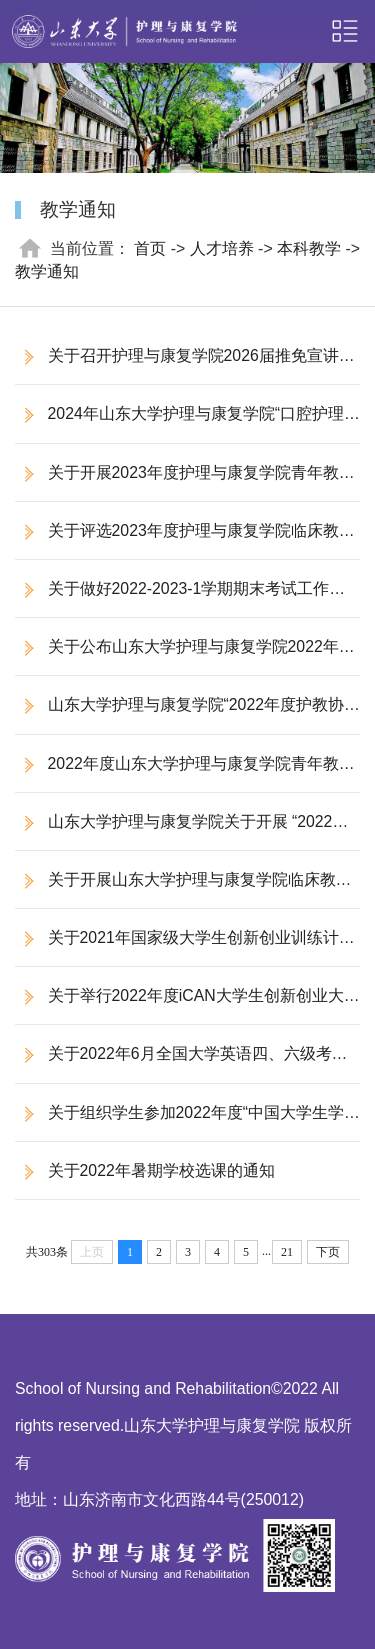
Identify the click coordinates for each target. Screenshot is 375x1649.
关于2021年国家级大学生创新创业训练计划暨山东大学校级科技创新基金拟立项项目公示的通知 (185, 947)
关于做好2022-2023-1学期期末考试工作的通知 (180, 598)
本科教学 (309, 248)
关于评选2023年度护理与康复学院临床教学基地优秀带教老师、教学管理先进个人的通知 (185, 540)
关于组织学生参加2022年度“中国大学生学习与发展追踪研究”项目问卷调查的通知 (179, 1122)
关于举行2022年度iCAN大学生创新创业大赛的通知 (187, 1005)
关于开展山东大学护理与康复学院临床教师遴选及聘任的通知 (183, 889)
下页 (328, 1252)
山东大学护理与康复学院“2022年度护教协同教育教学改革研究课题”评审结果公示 (179, 714)
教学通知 (47, 271)
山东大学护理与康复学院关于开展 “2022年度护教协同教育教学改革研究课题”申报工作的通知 (185, 831)
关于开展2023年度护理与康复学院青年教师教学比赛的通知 (185, 482)
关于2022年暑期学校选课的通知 (161, 1170)
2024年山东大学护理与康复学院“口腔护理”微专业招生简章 (182, 423)
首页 (150, 248)
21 (287, 1252)
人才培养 (222, 248)
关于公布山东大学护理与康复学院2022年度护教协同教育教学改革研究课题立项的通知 (185, 656)
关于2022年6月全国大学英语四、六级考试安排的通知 (181, 1063)
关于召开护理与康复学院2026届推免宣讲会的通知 (185, 365)
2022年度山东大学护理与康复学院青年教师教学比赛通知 (185, 773)
